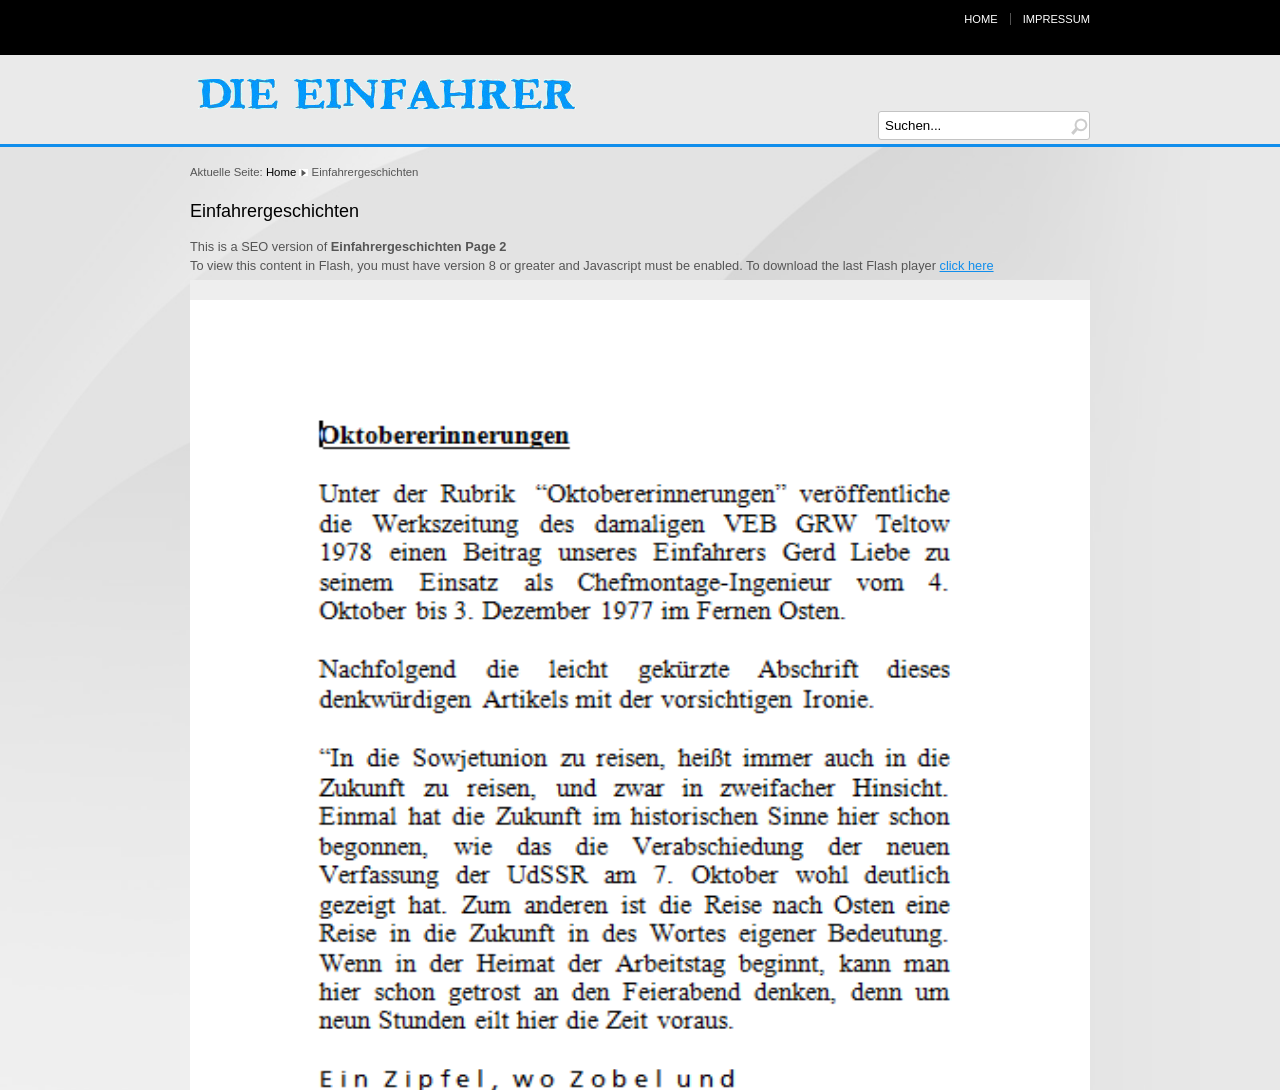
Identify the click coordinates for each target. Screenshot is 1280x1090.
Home (980, 19)
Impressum (1056, 19)
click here (967, 265)
